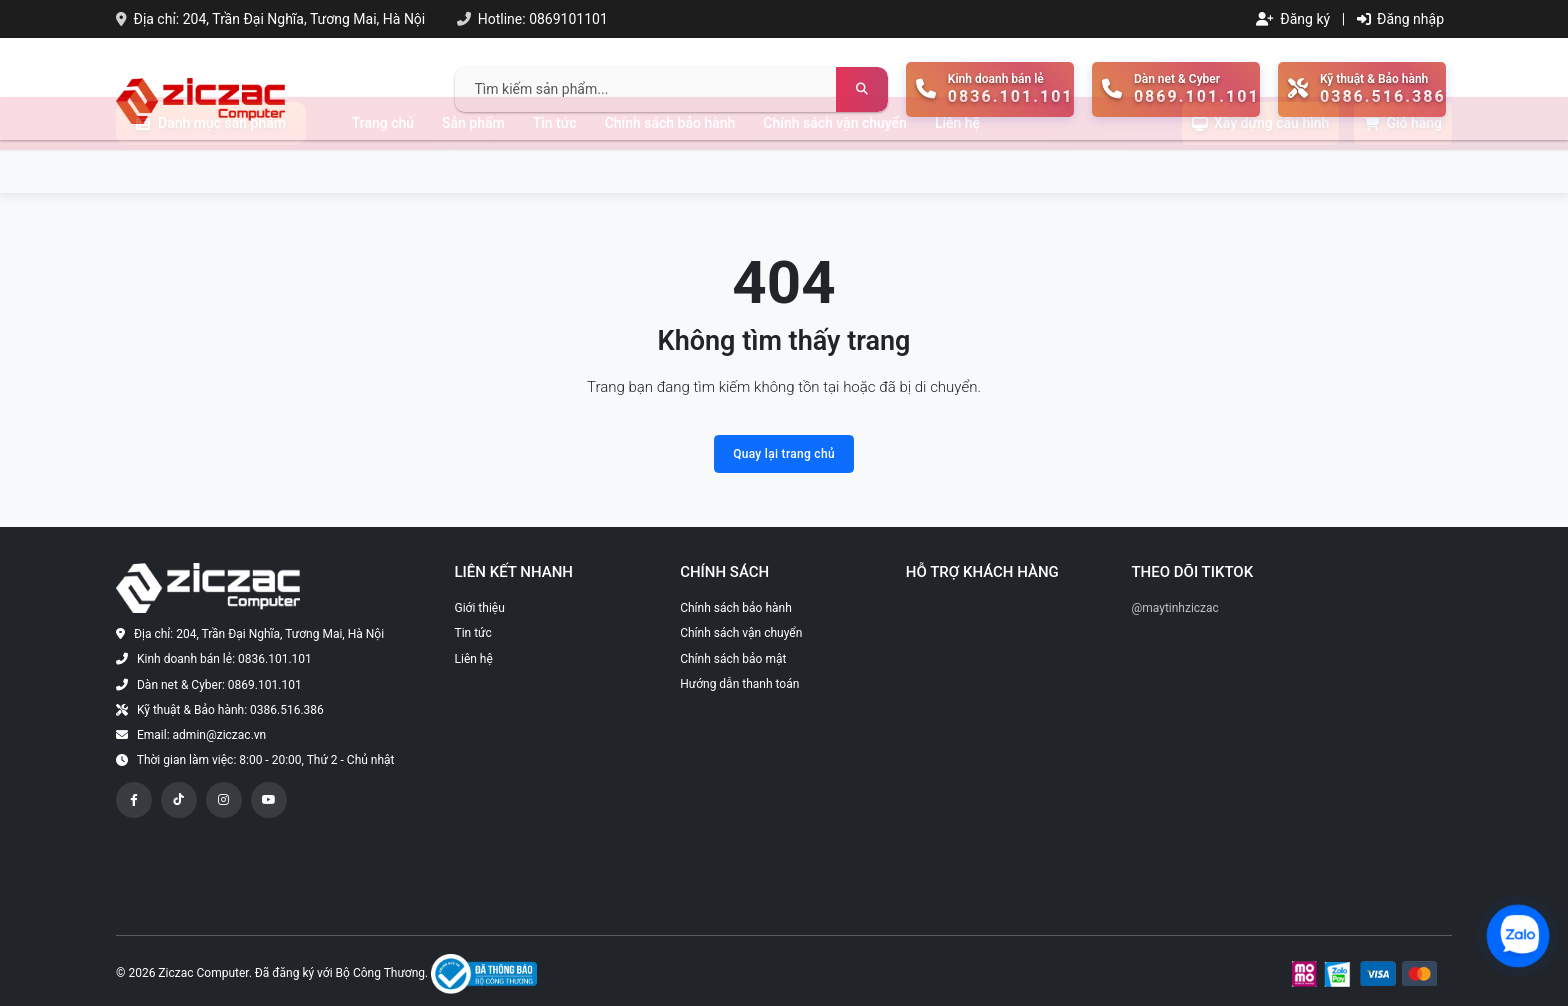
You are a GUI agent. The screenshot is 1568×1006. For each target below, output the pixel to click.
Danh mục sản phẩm (211, 166)
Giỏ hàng (1403, 166)
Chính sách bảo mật (733, 659)
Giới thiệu (480, 608)
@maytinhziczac (1174, 608)
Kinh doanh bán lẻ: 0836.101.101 (224, 659)
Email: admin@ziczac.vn (201, 735)
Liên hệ (957, 166)
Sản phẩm (473, 166)
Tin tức (555, 166)
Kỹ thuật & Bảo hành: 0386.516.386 (230, 710)
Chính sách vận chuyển (835, 166)
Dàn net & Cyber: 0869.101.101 (219, 685)
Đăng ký (1293, 19)
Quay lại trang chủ (784, 454)
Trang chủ (383, 166)
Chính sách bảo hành (670, 166)
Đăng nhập (1400, 19)
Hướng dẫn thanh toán (739, 684)
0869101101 (568, 19)
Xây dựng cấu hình (1260, 166)
